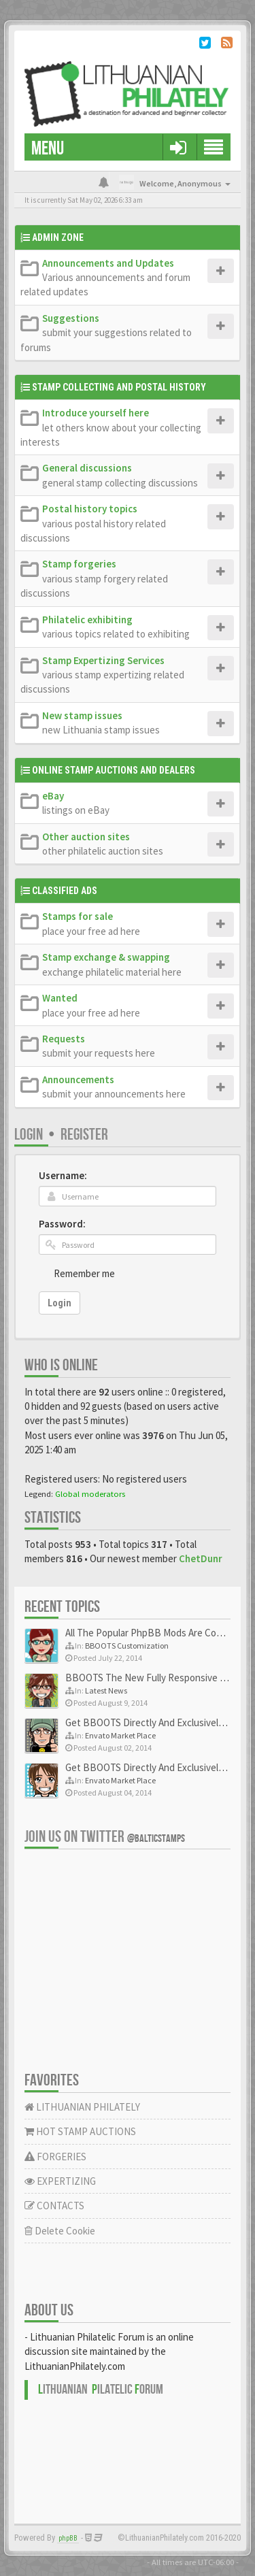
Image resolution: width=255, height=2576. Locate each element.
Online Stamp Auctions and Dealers (113, 770)
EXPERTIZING (60, 2181)
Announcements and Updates (108, 263)
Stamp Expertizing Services (103, 660)
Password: (62, 1223)
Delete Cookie (59, 2230)
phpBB (68, 2538)
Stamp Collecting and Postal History (119, 387)
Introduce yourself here (95, 412)
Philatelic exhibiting (87, 619)
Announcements (78, 1079)
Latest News (106, 1690)
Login (28, 1134)
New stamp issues (82, 715)
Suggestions (70, 318)
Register (84, 1134)
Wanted (60, 997)
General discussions (87, 467)
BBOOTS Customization (127, 1645)
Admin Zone (58, 237)
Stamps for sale (77, 916)
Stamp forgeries (79, 563)
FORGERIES (55, 2156)
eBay (53, 795)
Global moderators (90, 1493)
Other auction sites (86, 836)
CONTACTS (54, 2205)
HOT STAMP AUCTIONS (80, 2131)
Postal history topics (89, 508)
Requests (63, 1038)
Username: (63, 1175)
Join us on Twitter (104, 1837)
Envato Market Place (120, 1735)
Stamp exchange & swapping (106, 957)
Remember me (84, 1273)
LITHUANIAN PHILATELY (82, 2106)
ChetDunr (200, 1558)
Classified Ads (64, 890)
